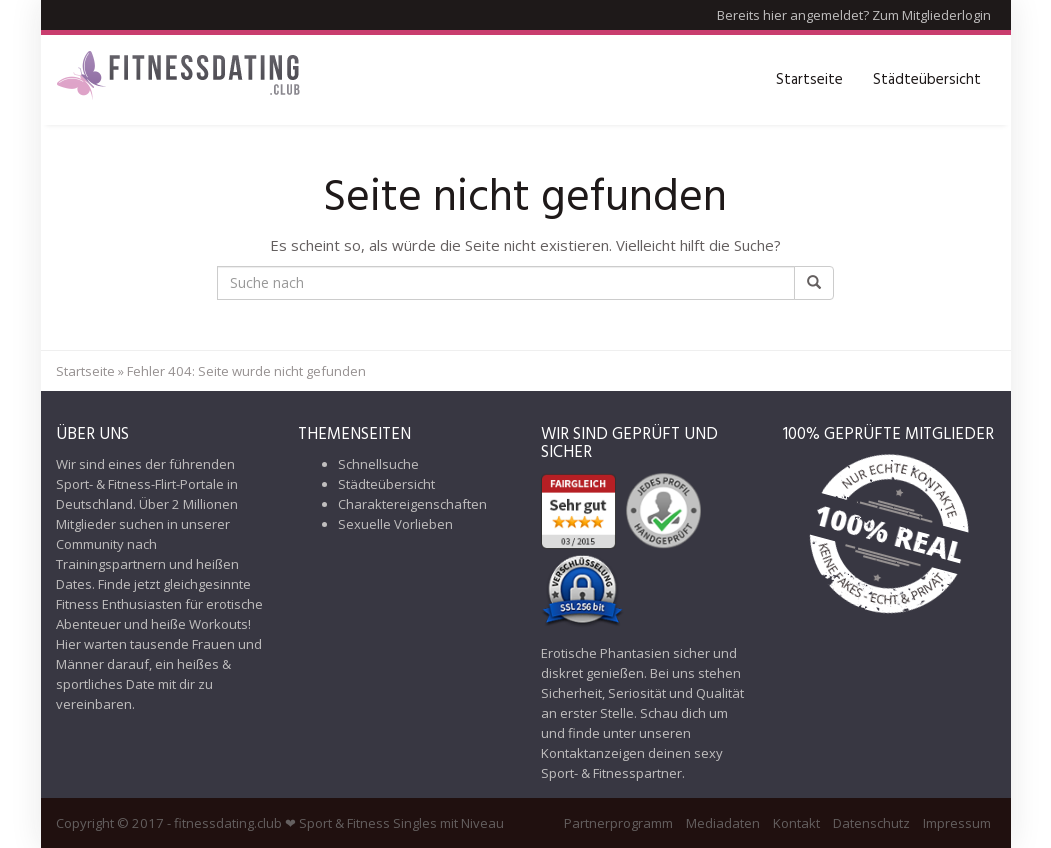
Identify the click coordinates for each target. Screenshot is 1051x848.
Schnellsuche (378, 464)
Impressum (957, 823)
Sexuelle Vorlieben (395, 524)
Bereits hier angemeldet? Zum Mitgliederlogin (854, 15)
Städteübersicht (927, 80)
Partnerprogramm (618, 823)
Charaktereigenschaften (412, 504)
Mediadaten (723, 823)
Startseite (809, 80)
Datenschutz (871, 823)
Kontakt (796, 823)
